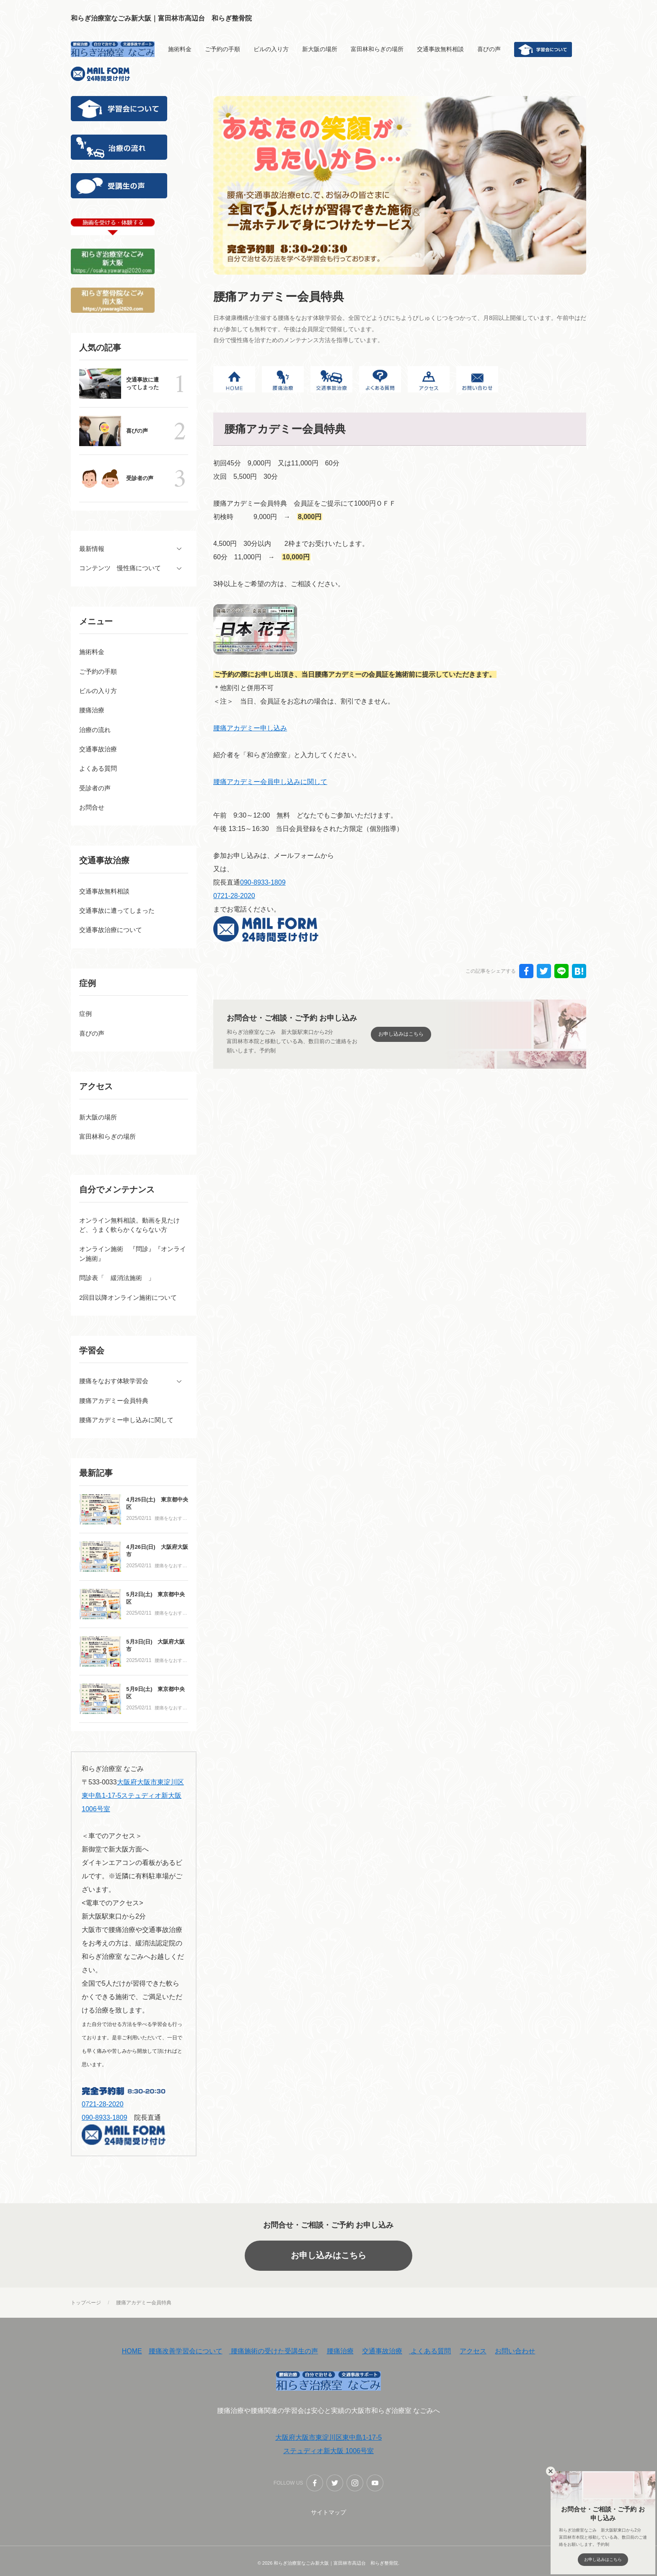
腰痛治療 (340, 2352)
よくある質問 (430, 2352)
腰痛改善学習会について (185, 2352)
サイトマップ (328, 2514)
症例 (85, 1014)
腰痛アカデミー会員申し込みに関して (270, 781)
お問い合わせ (515, 2352)
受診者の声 (140, 478)
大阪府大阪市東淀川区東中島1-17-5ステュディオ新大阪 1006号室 (133, 1797)
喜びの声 (137, 431)
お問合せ (91, 808)
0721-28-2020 (234, 895)
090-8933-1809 (263, 882)
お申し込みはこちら (328, 2257)
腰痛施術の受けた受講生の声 (273, 2352)
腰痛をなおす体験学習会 (171, 1521)
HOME (132, 2352)
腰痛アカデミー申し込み (250, 728)
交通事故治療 (382, 2352)
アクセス (473, 2352)
